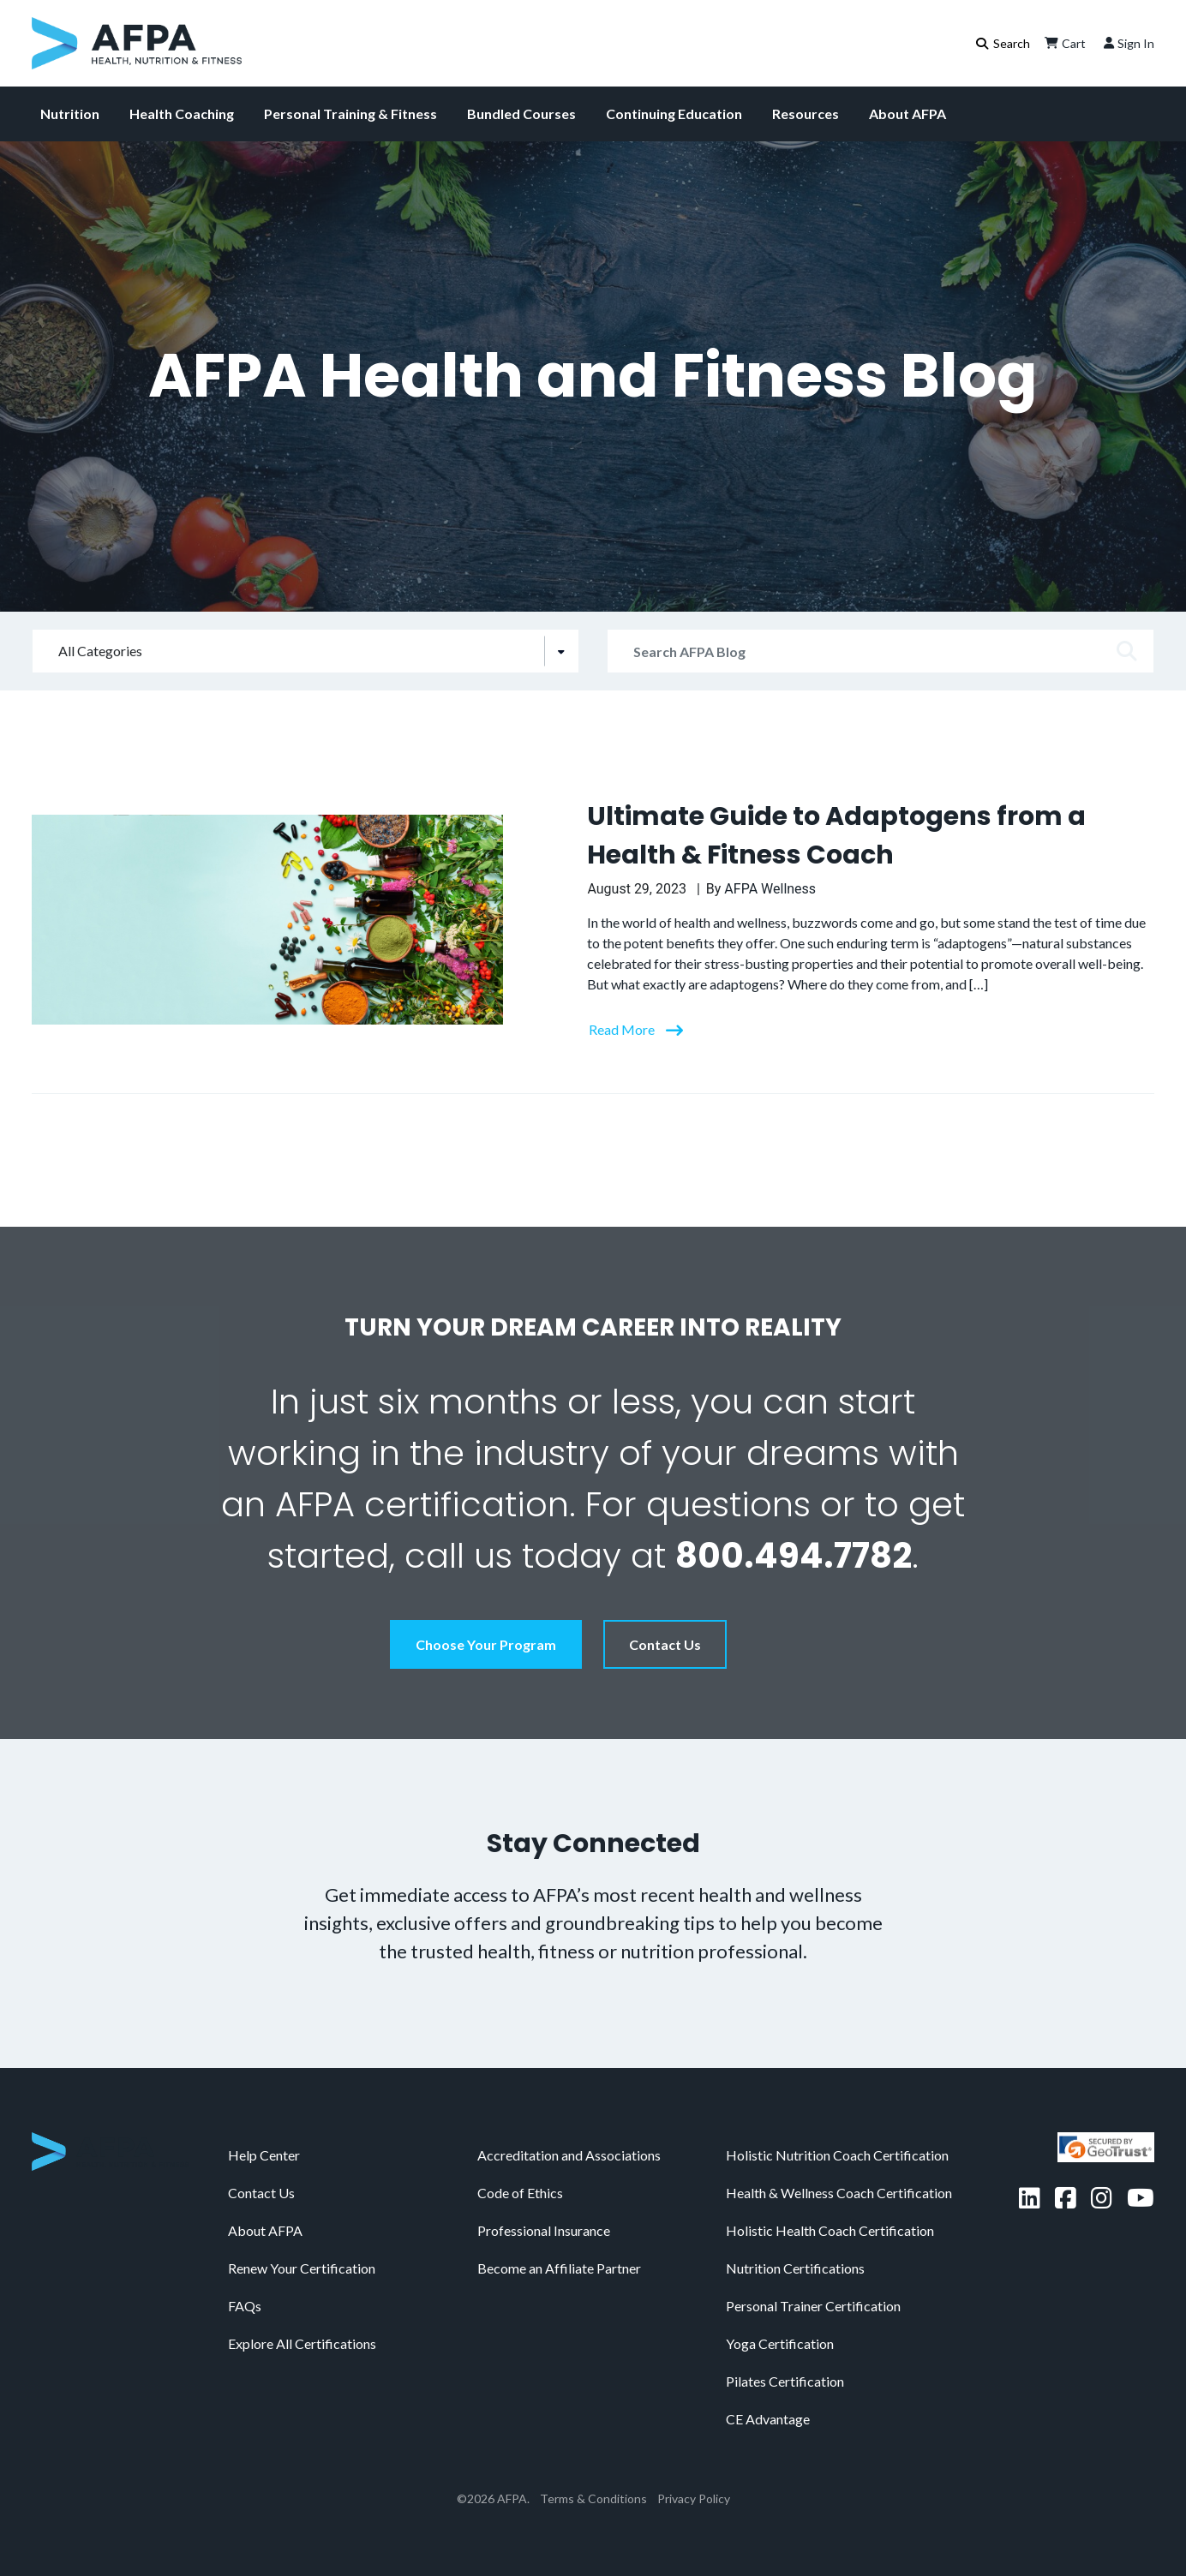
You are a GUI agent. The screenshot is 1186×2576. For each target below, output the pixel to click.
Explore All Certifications (302, 2343)
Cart (1063, 42)
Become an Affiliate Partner (559, 2268)
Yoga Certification (780, 2343)
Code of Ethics (520, 2193)
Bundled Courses (521, 113)
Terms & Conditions (593, 2498)
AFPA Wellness (770, 889)
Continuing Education (674, 113)
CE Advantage (768, 2419)
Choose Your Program (486, 1644)
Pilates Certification (785, 2381)
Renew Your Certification (301, 2268)
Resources (805, 113)
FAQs (244, 2306)
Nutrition (69, 113)
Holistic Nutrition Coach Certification (837, 2155)
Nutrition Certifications (795, 2268)
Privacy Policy (693, 2498)
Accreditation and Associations (569, 2155)
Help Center (264, 2155)
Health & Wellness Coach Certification (839, 2193)
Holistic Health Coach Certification (830, 2230)
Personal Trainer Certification (813, 2306)
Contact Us (665, 1644)
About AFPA (907, 113)
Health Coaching (181, 113)
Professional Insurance (543, 2230)
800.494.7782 (793, 1556)
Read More (623, 1029)
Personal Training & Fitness (350, 113)
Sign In (1127, 42)
